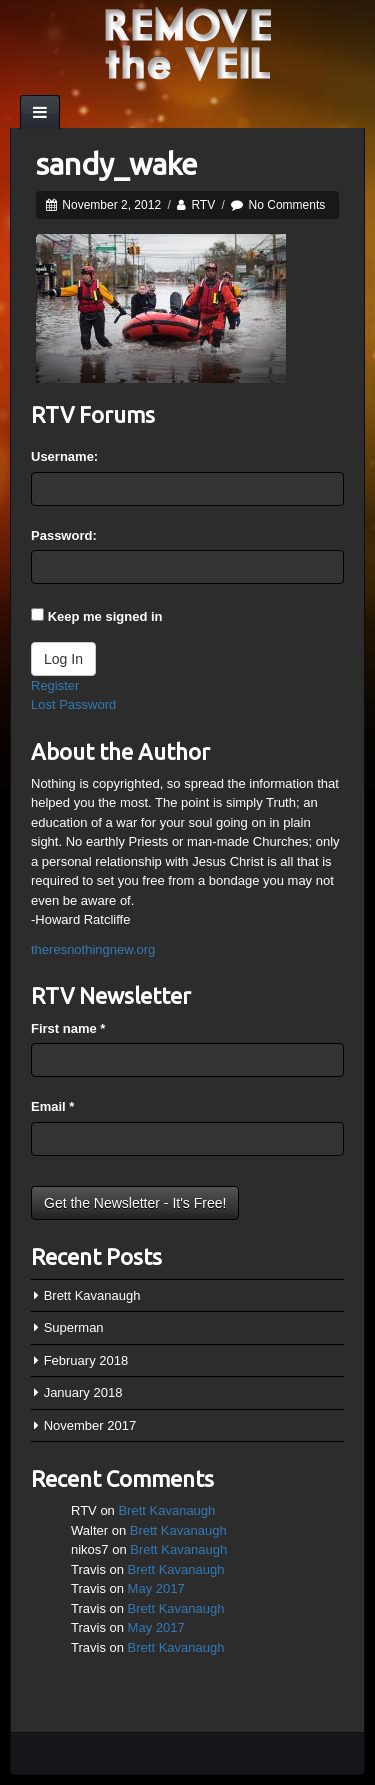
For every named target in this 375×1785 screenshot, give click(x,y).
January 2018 (83, 1392)
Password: (64, 535)
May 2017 (156, 1588)
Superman (74, 1327)
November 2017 (90, 1425)
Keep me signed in (105, 616)
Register (55, 685)
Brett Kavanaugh (92, 1295)
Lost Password (73, 704)
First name (68, 1028)
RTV (203, 205)
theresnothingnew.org (93, 949)
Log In (63, 659)
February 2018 (86, 1360)
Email (52, 1106)
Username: (64, 456)
